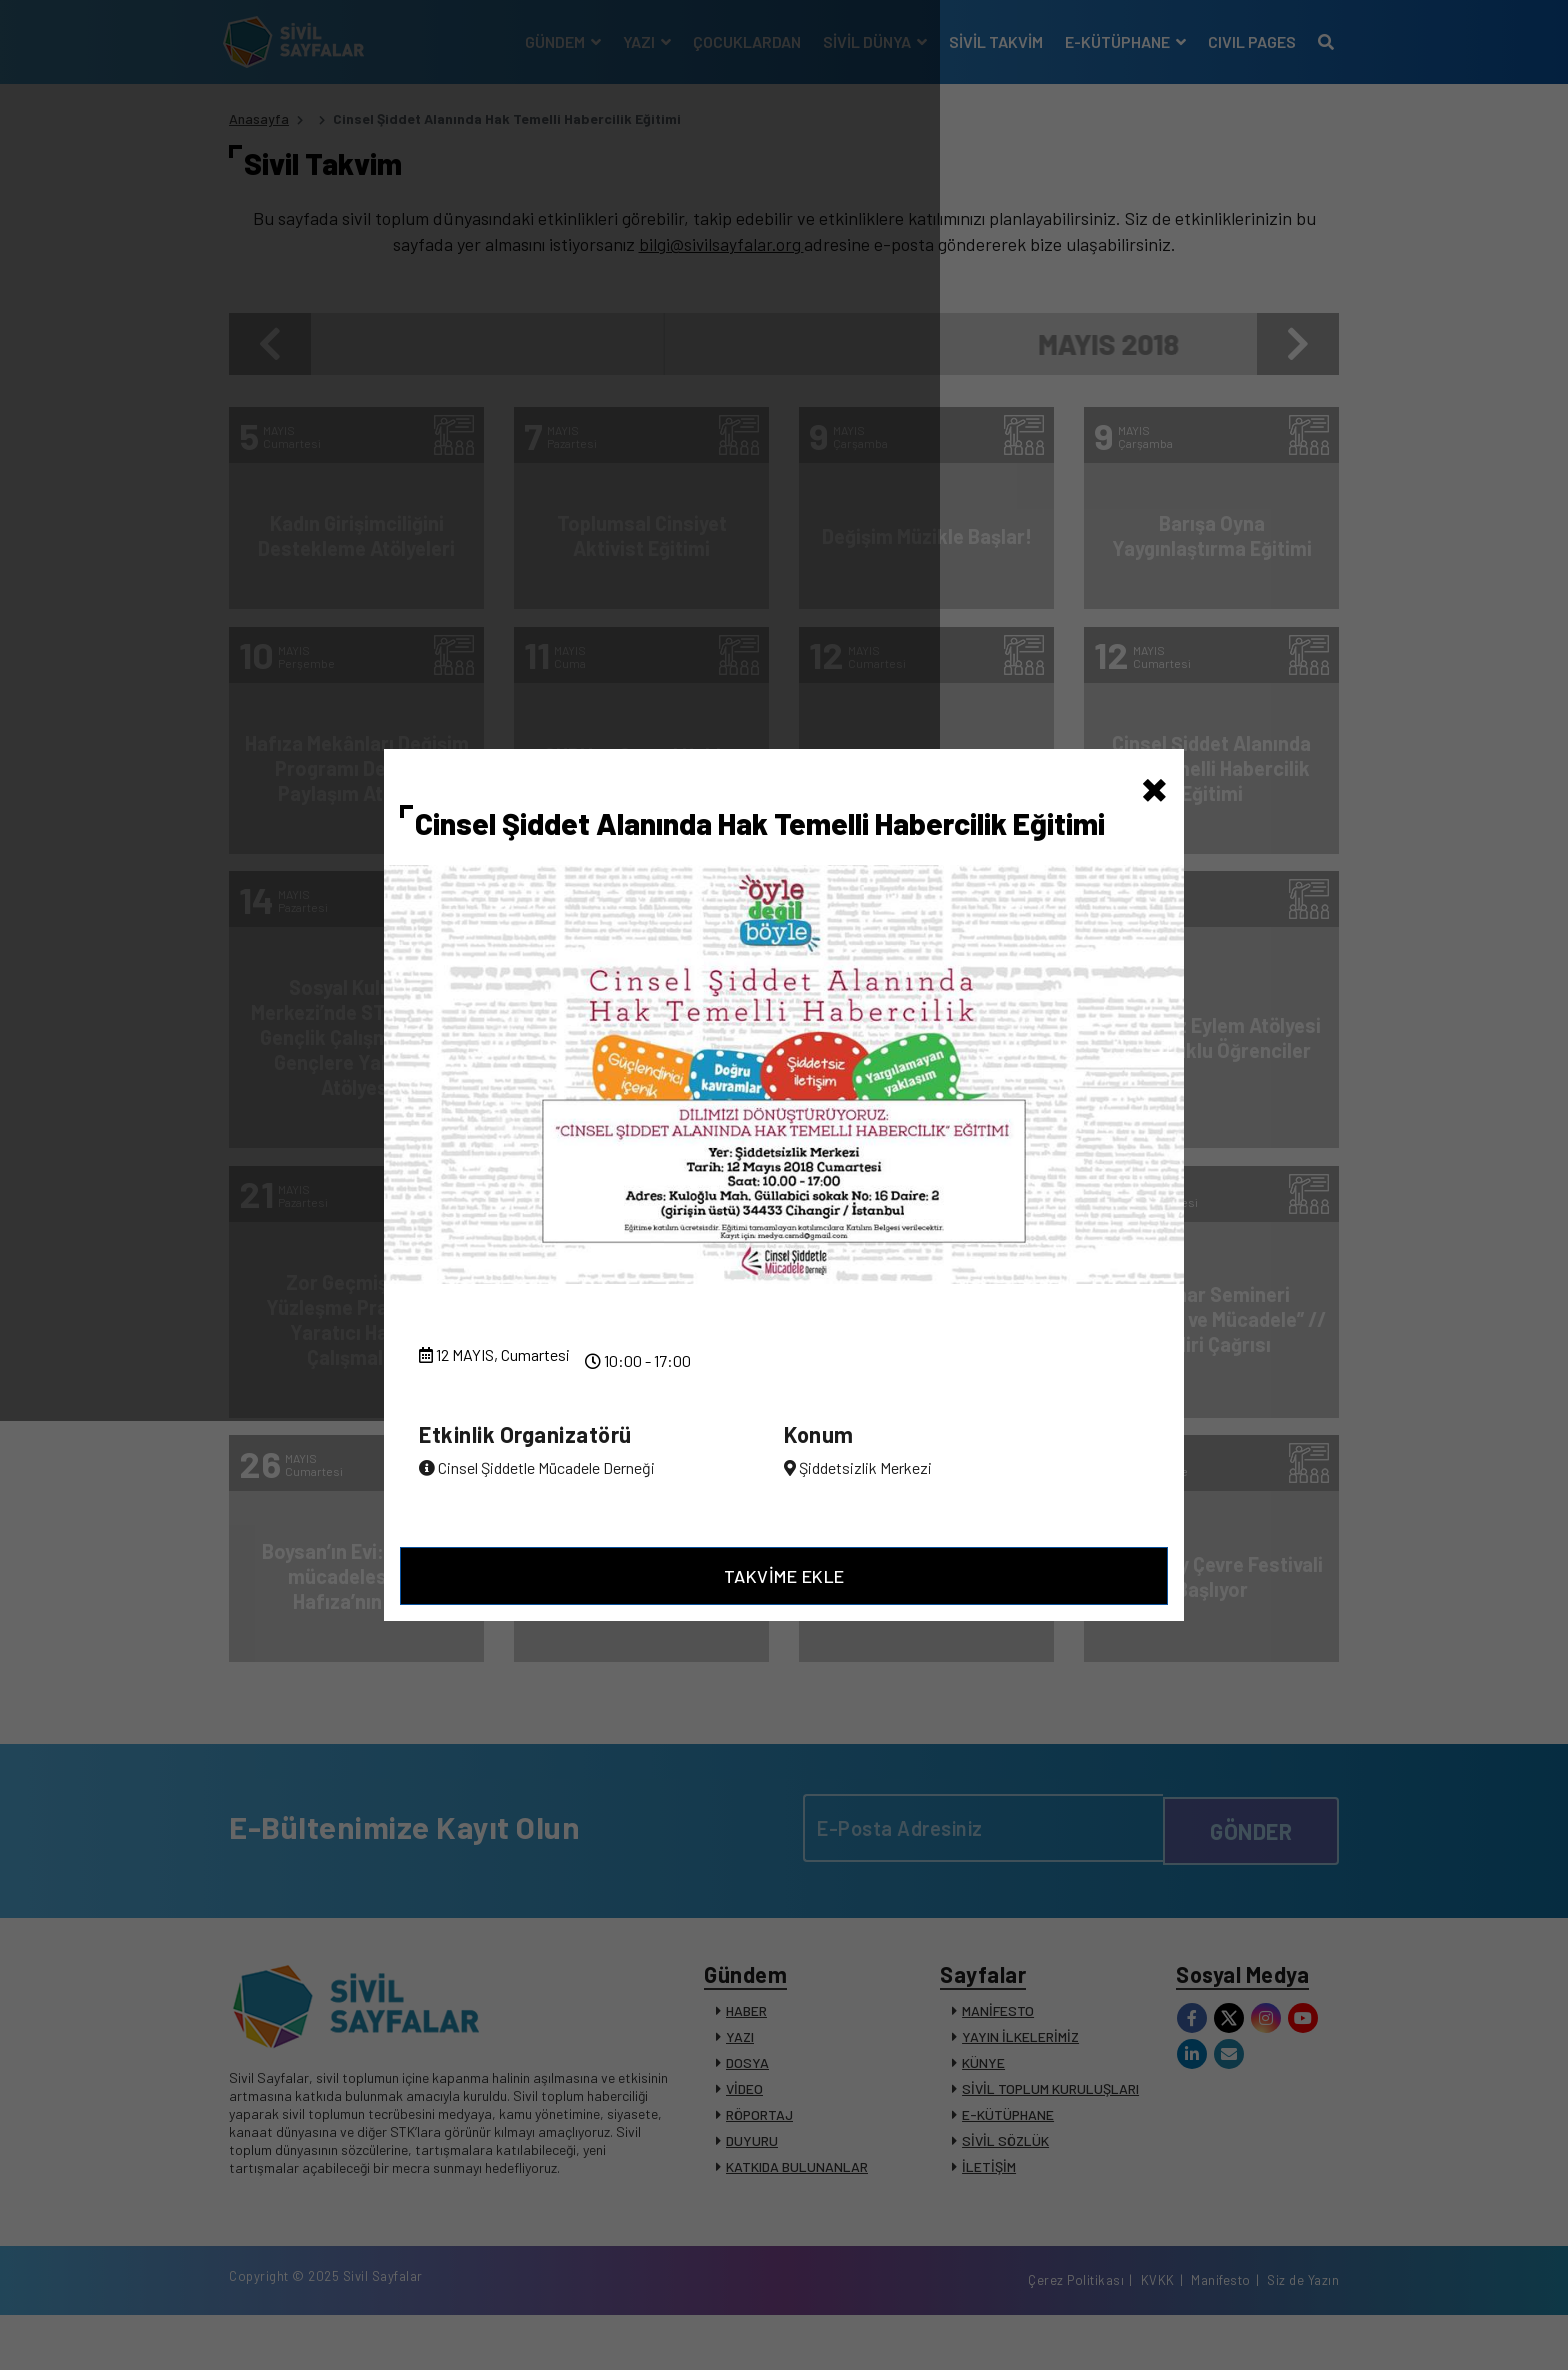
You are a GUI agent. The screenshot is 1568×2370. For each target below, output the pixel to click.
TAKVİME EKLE (784, 1585)
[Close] (1154, 776)
